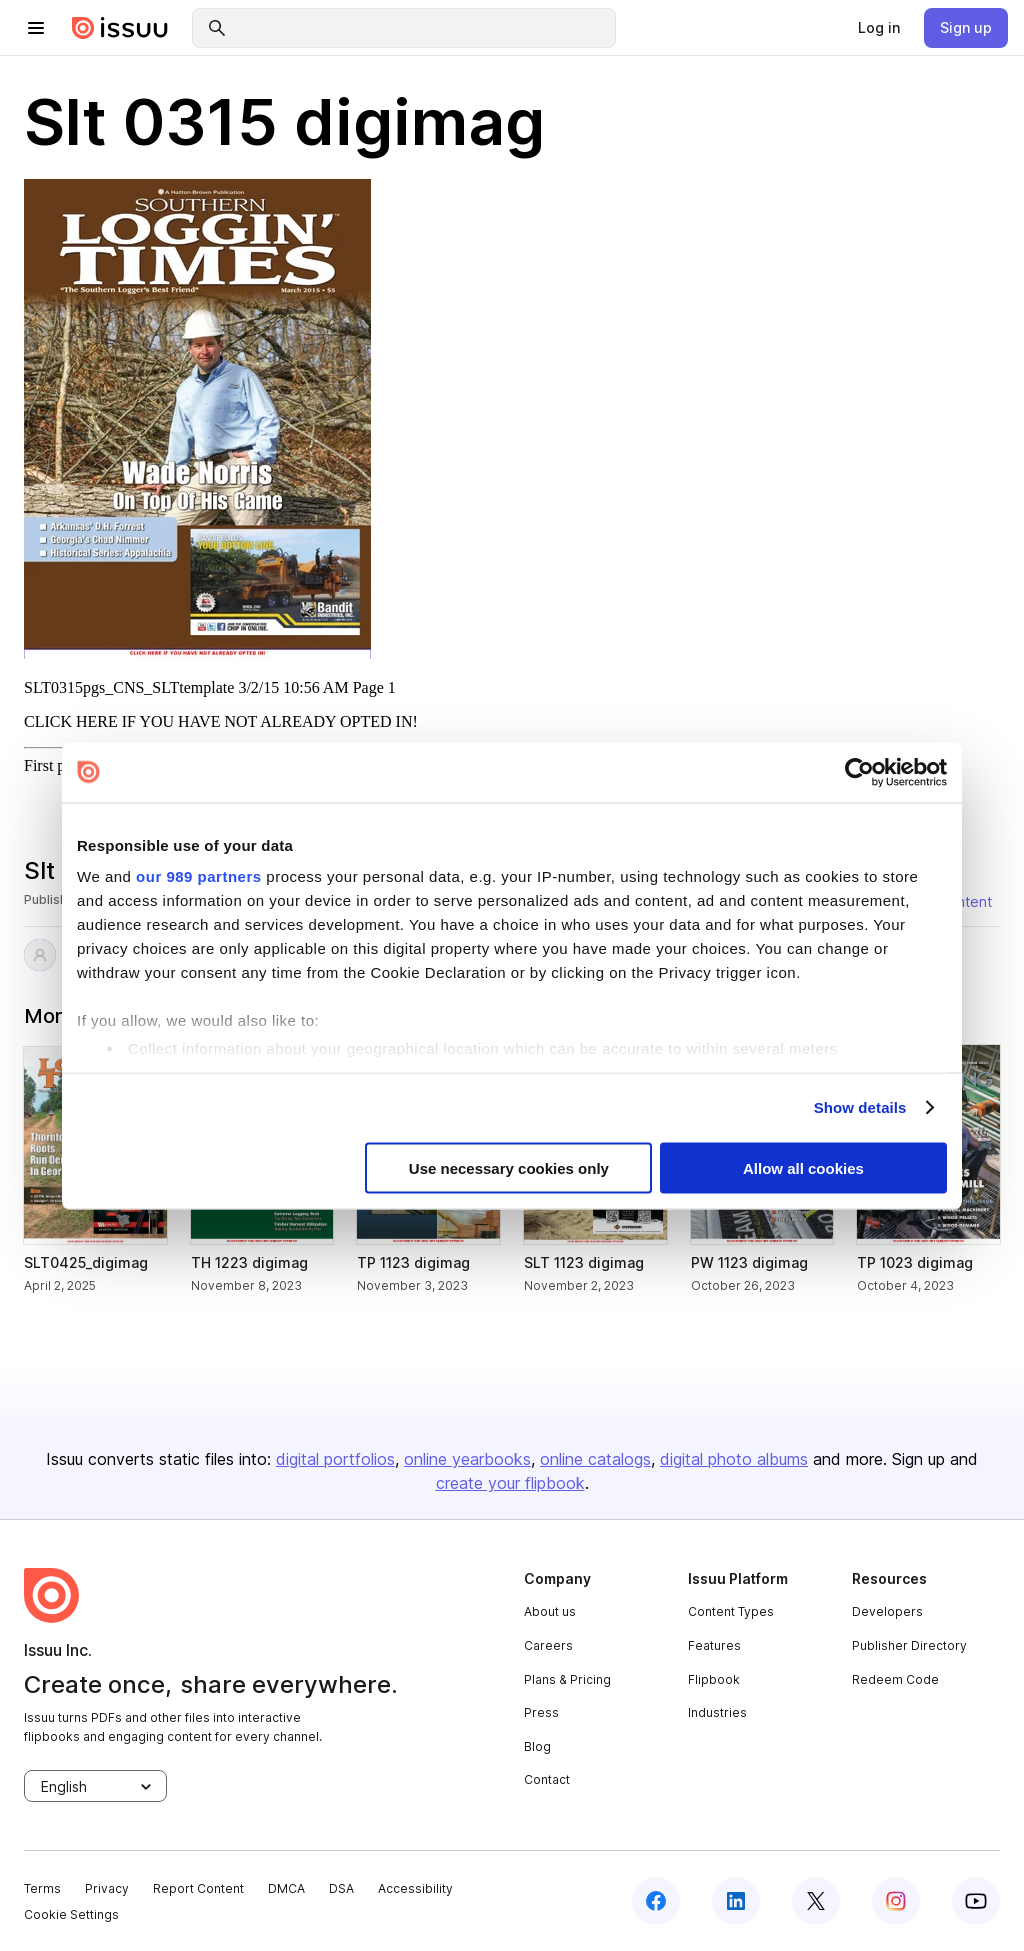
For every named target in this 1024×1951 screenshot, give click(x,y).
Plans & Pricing (567, 1679)
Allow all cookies (803, 1167)
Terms (42, 1888)
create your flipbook (510, 1483)
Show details (860, 1107)
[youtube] (976, 1901)
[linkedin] (736, 1901)
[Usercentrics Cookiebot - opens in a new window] (859, 772)
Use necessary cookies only (509, 1167)
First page (56, 765)
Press (541, 1712)
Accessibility (415, 1888)
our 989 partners (199, 876)
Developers (887, 1611)
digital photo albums (734, 1459)
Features (714, 1645)
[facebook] (656, 1901)
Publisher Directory (909, 1645)
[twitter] (816, 1901)
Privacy (107, 1888)
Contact (547, 1779)
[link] (879, 28)
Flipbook (714, 1679)
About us (550, 1611)
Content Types (731, 1611)
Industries (717, 1712)
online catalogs (595, 1459)
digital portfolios (335, 1459)
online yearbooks (467, 1459)
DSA (341, 1888)
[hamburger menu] (36, 28)
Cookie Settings (71, 1914)
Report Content (198, 1888)
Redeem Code (895, 1679)
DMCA (286, 1888)
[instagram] (896, 1901)
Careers (548, 1645)
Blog (537, 1746)
